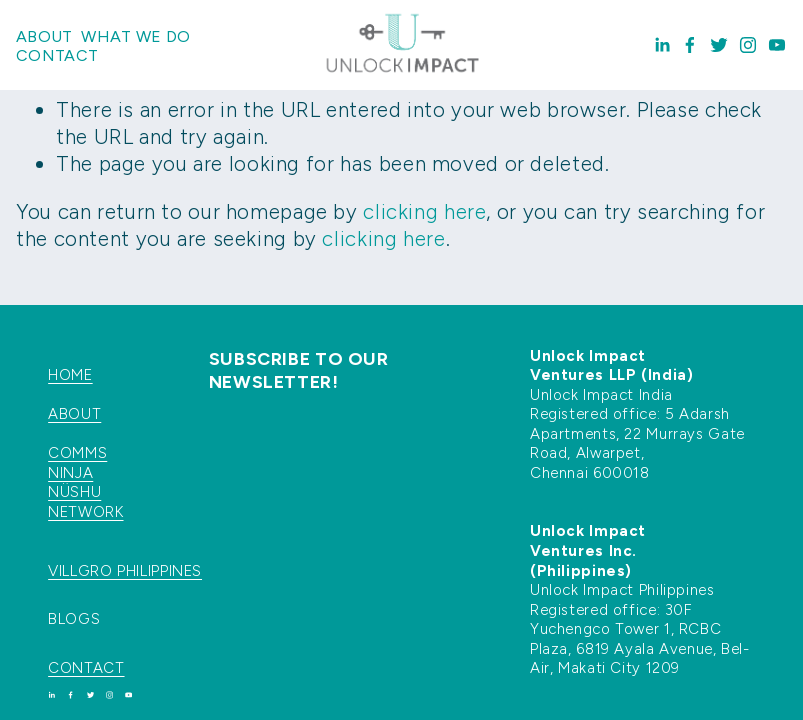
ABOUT (74, 414)
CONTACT (86, 668)
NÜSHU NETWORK (85, 502)
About (44, 36)
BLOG (69, 619)
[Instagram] (748, 45)
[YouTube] (777, 45)
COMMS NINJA (77, 463)
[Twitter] (719, 45)
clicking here (424, 211)
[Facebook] (690, 45)
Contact (57, 55)
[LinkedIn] (662, 45)
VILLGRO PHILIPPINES (125, 571)
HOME (70, 375)
